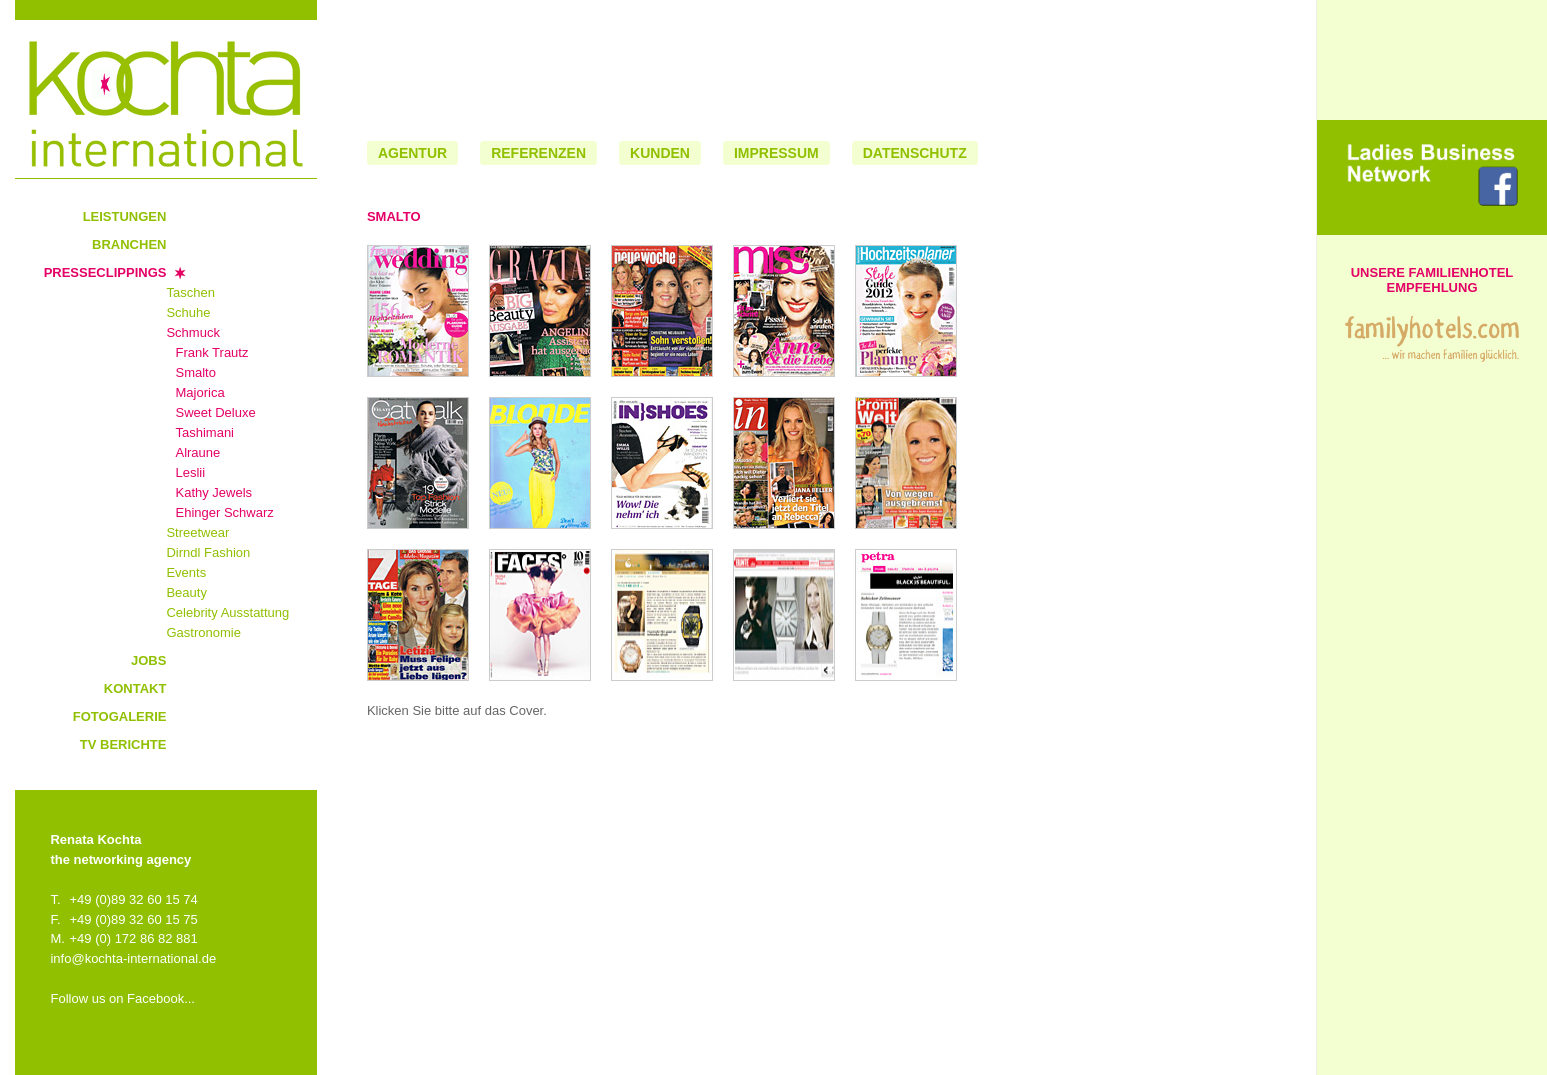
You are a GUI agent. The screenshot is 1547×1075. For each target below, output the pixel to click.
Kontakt (135, 688)
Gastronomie (203, 632)
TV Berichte (123, 744)
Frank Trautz (211, 352)
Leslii (190, 472)
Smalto (195, 372)
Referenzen (538, 153)
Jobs (148, 660)
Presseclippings (105, 272)
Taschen (190, 292)
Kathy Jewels (213, 492)
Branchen (129, 244)
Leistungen (125, 216)
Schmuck (192, 332)
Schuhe (188, 312)
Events (186, 572)
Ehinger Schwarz (224, 512)
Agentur (412, 153)
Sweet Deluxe (215, 412)
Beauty (186, 592)
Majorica (199, 392)
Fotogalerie (120, 716)
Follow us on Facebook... (122, 998)
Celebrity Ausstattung (227, 612)
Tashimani (204, 432)
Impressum (776, 153)
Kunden (660, 153)
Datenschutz (915, 153)
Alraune (197, 452)
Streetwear (197, 532)
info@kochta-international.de (133, 958)
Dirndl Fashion (208, 552)
